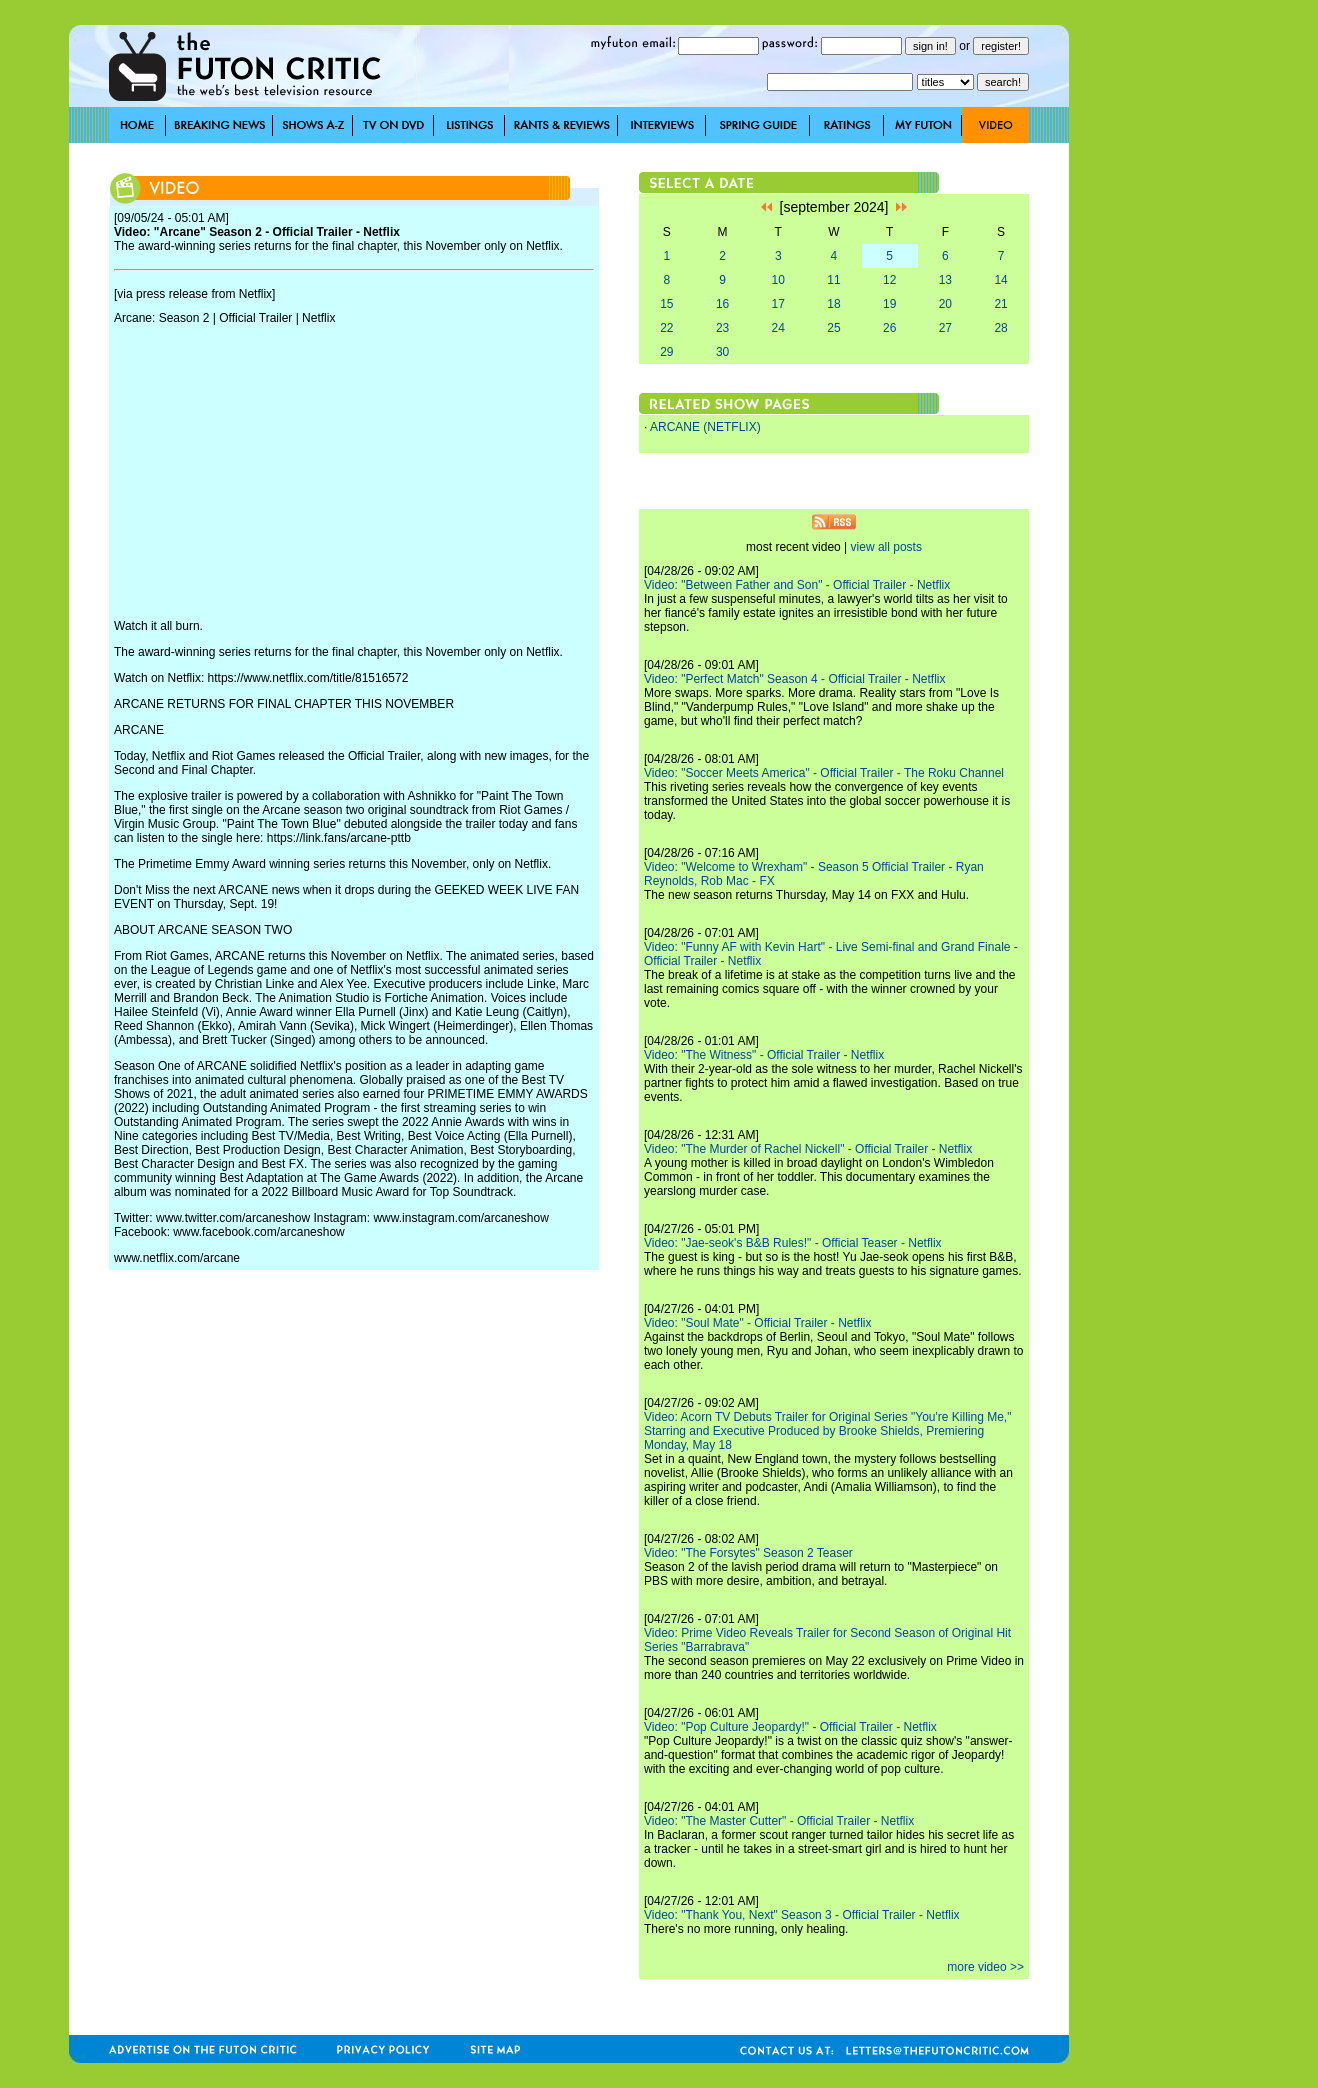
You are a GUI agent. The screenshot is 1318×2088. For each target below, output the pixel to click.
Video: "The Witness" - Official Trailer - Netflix (764, 1055)
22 (666, 328)
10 (778, 280)
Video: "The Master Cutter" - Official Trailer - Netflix (779, 1821)
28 (1000, 328)
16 (722, 304)
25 (833, 328)
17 (778, 304)
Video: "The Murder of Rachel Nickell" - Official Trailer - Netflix (808, 1149)
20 (945, 304)
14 (1000, 280)
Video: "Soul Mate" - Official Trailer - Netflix (758, 1323)
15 (666, 304)
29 (666, 352)
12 (889, 280)
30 (722, 352)
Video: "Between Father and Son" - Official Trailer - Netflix (797, 585)
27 (945, 328)
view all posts (886, 547)
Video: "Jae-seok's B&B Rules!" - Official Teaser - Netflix (793, 1243)
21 (1000, 304)
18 (833, 304)
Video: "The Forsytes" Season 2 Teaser (748, 1553)
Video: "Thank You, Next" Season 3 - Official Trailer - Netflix (802, 1915)
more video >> (985, 1967)
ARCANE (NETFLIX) (705, 427)
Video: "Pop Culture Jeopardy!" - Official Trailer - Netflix (790, 1727)
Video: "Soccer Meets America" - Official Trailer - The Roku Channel (824, 773)
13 (945, 280)
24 (778, 328)
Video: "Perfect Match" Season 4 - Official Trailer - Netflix (795, 679)
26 (889, 328)
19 (889, 304)
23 (722, 328)
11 (833, 280)
